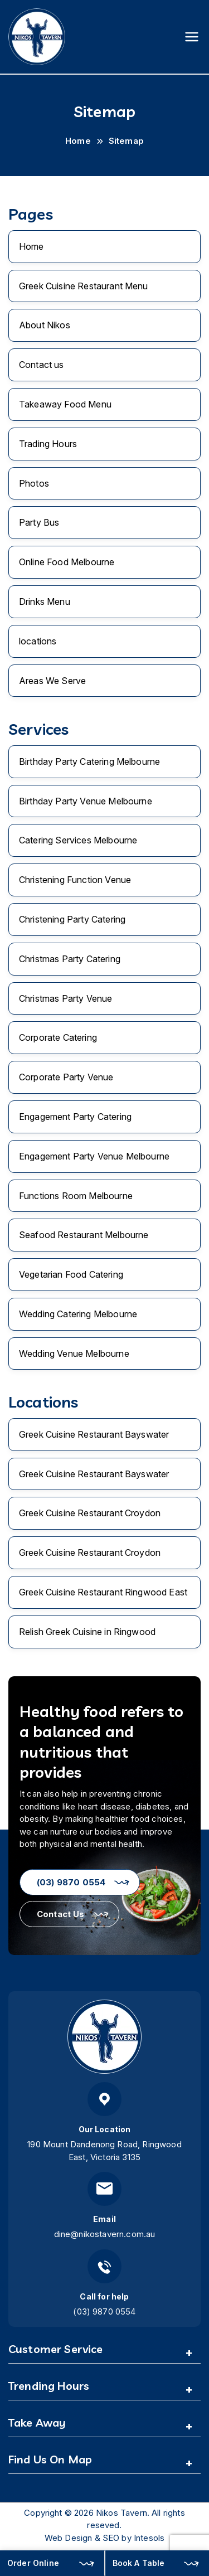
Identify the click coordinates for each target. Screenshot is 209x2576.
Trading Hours (48, 443)
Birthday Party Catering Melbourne (89, 761)
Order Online (33, 2563)
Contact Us (61, 1914)
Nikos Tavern (121, 2512)
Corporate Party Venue (66, 1077)
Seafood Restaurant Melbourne (83, 1234)
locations (37, 641)
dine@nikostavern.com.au (104, 2234)
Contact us (41, 364)
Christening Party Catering (72, 919)
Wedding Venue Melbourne (74, 1353)
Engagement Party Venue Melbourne (94, 1156)
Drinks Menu (44, 601)
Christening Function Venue (75, 879)
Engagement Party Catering (75, 1116)
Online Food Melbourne (66, 561)
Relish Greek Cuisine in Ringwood (87, 1631)
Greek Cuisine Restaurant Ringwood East (103, 1592)
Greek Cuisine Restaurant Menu (83, 286)
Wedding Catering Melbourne (78, 1313)
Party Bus (39, 522)
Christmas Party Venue (65, 998)
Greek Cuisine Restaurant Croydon (90, 1513)
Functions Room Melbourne (76, 1195)
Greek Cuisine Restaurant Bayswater (94, 1434)
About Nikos (44, 325)
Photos (34, 483)
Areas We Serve (52, 680)
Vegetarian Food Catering (71, 1274)
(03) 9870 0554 (71, 1882)
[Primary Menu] (192, 37)
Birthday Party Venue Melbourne (85, 801)
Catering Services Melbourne (78, 840)
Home (31, 246)
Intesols (149, 2538)
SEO (111, 2538)
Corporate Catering (58, 1037)
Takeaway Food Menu (65, 404)
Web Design (69, 2538)
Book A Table (139, 2563)
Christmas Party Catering (69, 958)
